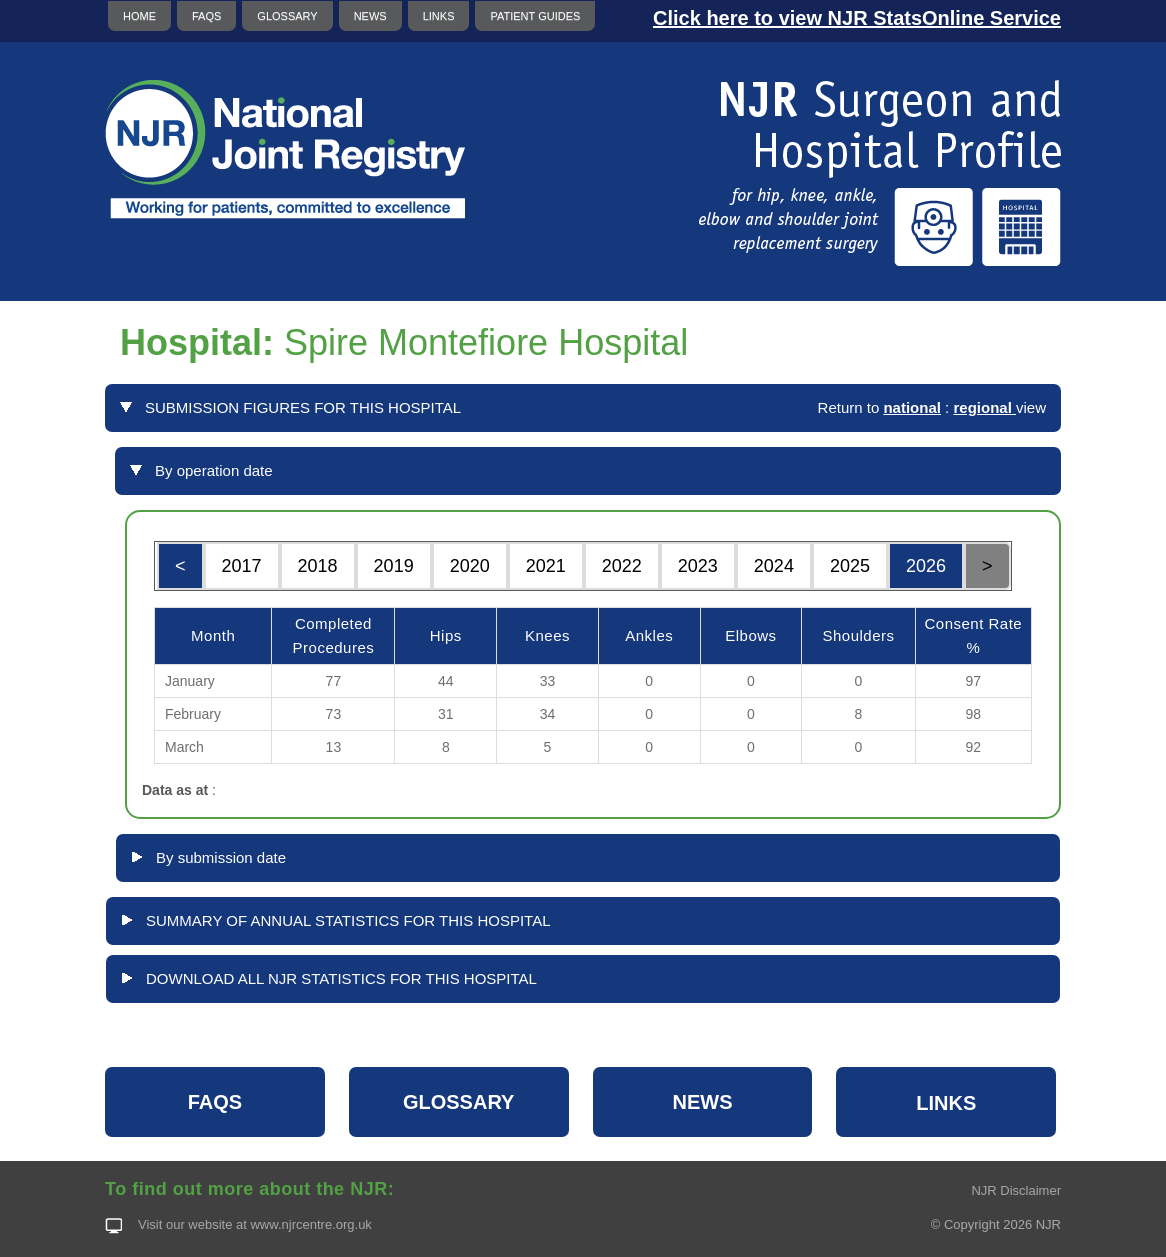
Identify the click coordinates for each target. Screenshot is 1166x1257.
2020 (470, 566)
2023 (698, 566)
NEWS (370, 16)
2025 (850, 566)
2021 (546, 566)
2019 (394, 566)
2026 (926, 566)
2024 (774, 566)
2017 (242, 566)
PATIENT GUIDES (535, 16)
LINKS (439, 16)
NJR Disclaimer (1016, 1190)
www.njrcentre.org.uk (310, 1224)
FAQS (206, 16)
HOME (139, 16)
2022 (622, 566)
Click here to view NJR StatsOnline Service (857, 18)
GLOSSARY (287, 16)
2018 (318, 566)
